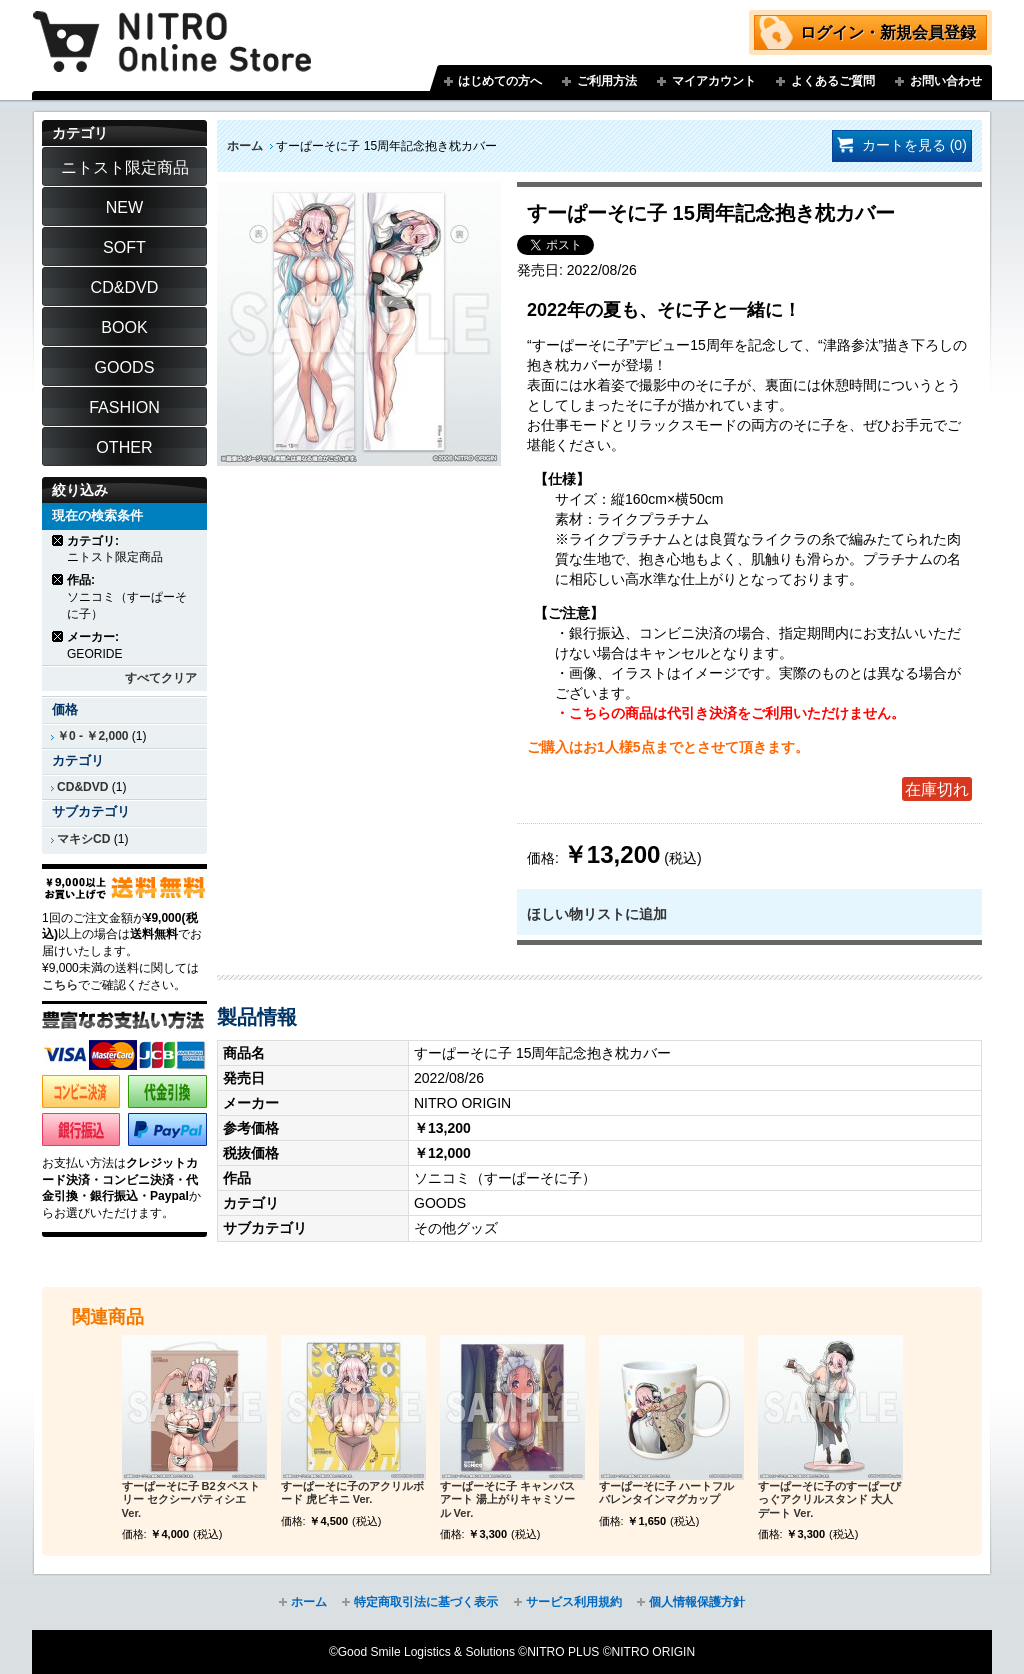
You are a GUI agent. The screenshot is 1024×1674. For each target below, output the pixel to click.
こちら (60, 985)
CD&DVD (82, 787)
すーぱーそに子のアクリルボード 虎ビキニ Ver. (352, 1493)
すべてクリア (161, 678)
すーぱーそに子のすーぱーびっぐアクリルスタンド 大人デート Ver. (829, 1500)
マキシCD (83, 839)
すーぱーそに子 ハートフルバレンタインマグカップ (666, 1493)
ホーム (245, 146)
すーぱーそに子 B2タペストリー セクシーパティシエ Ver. (191, 1500)
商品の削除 (58, 540)
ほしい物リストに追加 (597, 914)
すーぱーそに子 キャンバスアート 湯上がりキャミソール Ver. (507, 1500)
